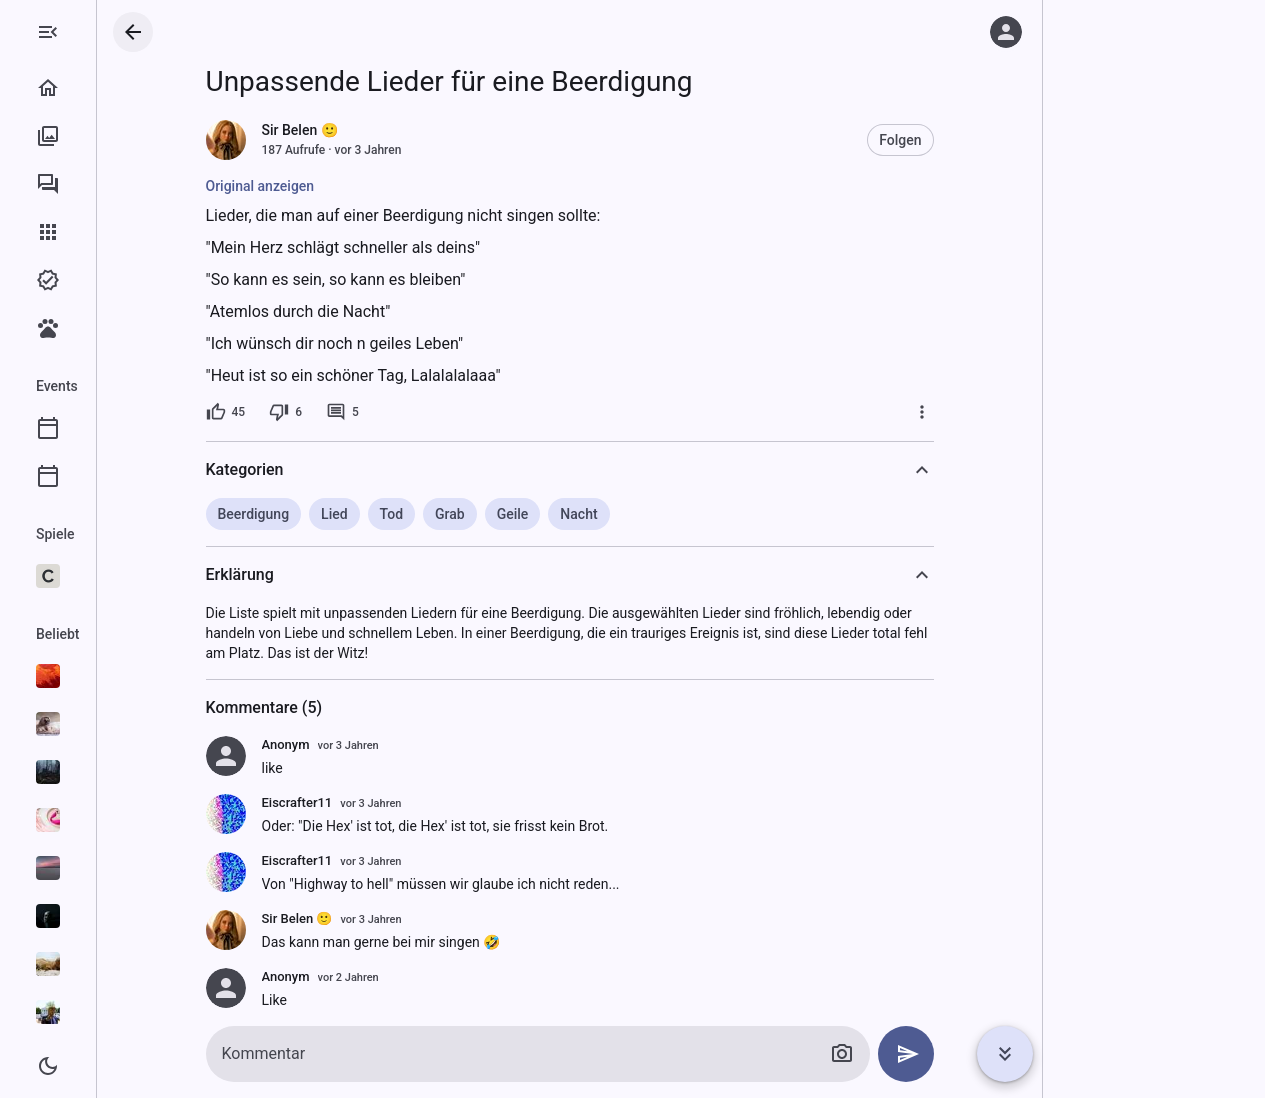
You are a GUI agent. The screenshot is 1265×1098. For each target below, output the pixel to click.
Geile (593, 514)
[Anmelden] (1006, 32)
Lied (414, 514)
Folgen (980, 140)
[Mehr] (1002, 412)
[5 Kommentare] (422, 412)
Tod (471, 514)
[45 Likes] (306, 412)
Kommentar (344, 1053)
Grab (530, 514)
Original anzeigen (340, 186)
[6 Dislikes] (365, 412)
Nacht (658, 514)
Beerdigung (334, 514)
